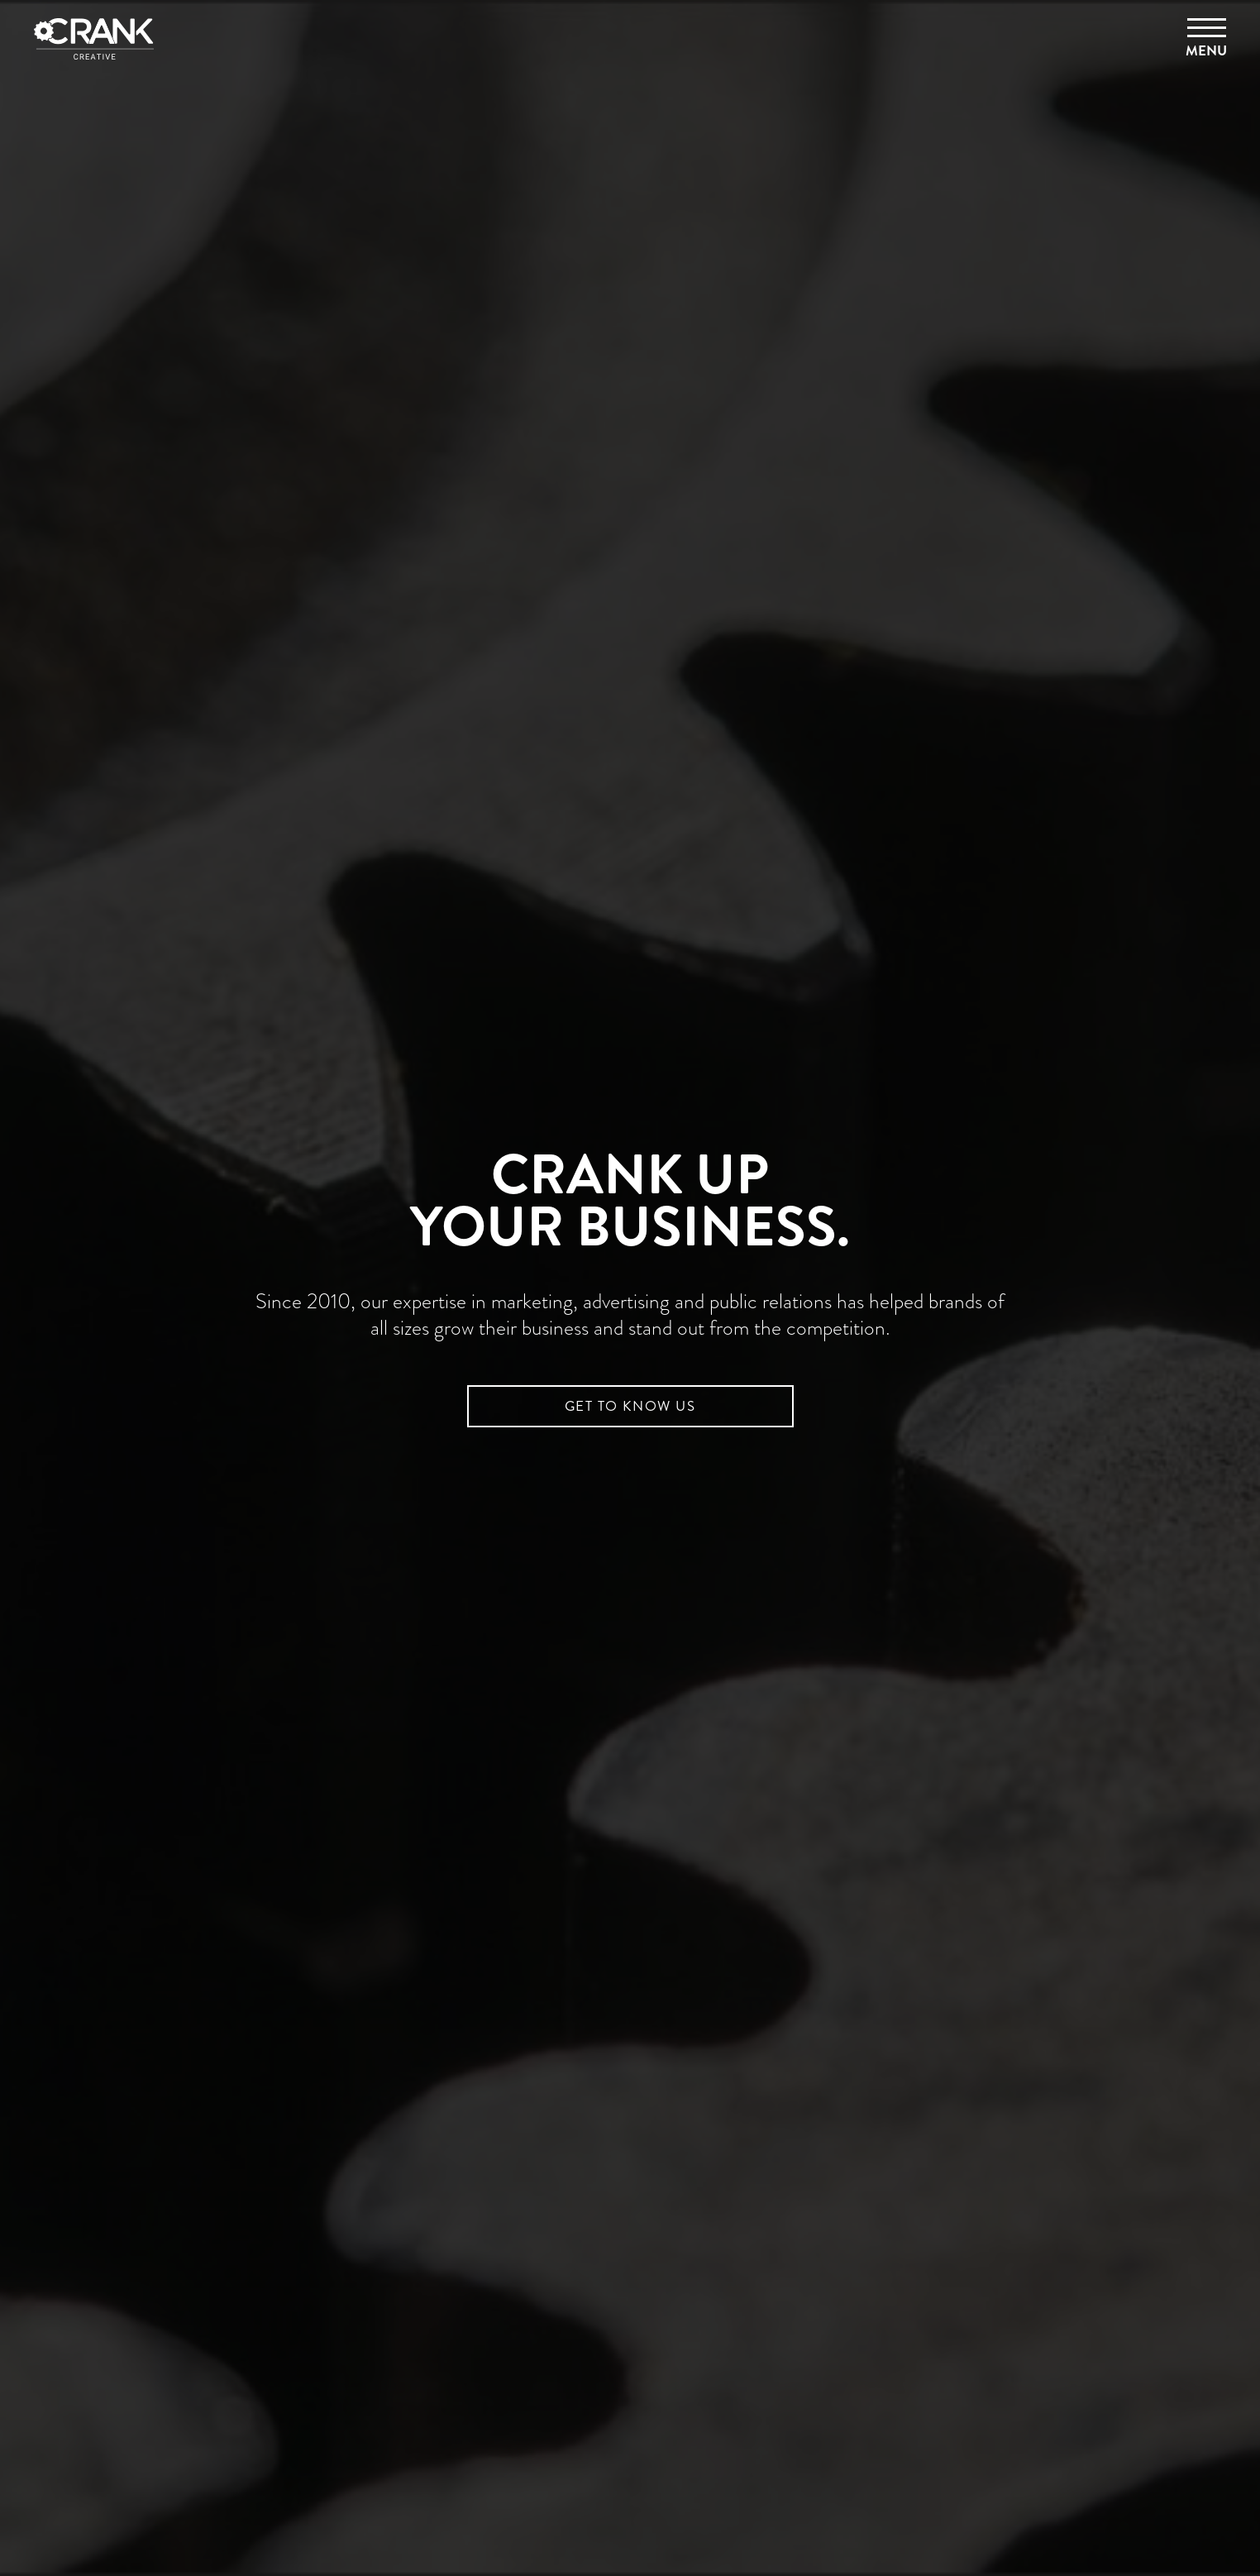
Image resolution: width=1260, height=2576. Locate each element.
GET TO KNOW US (630, 1406)
